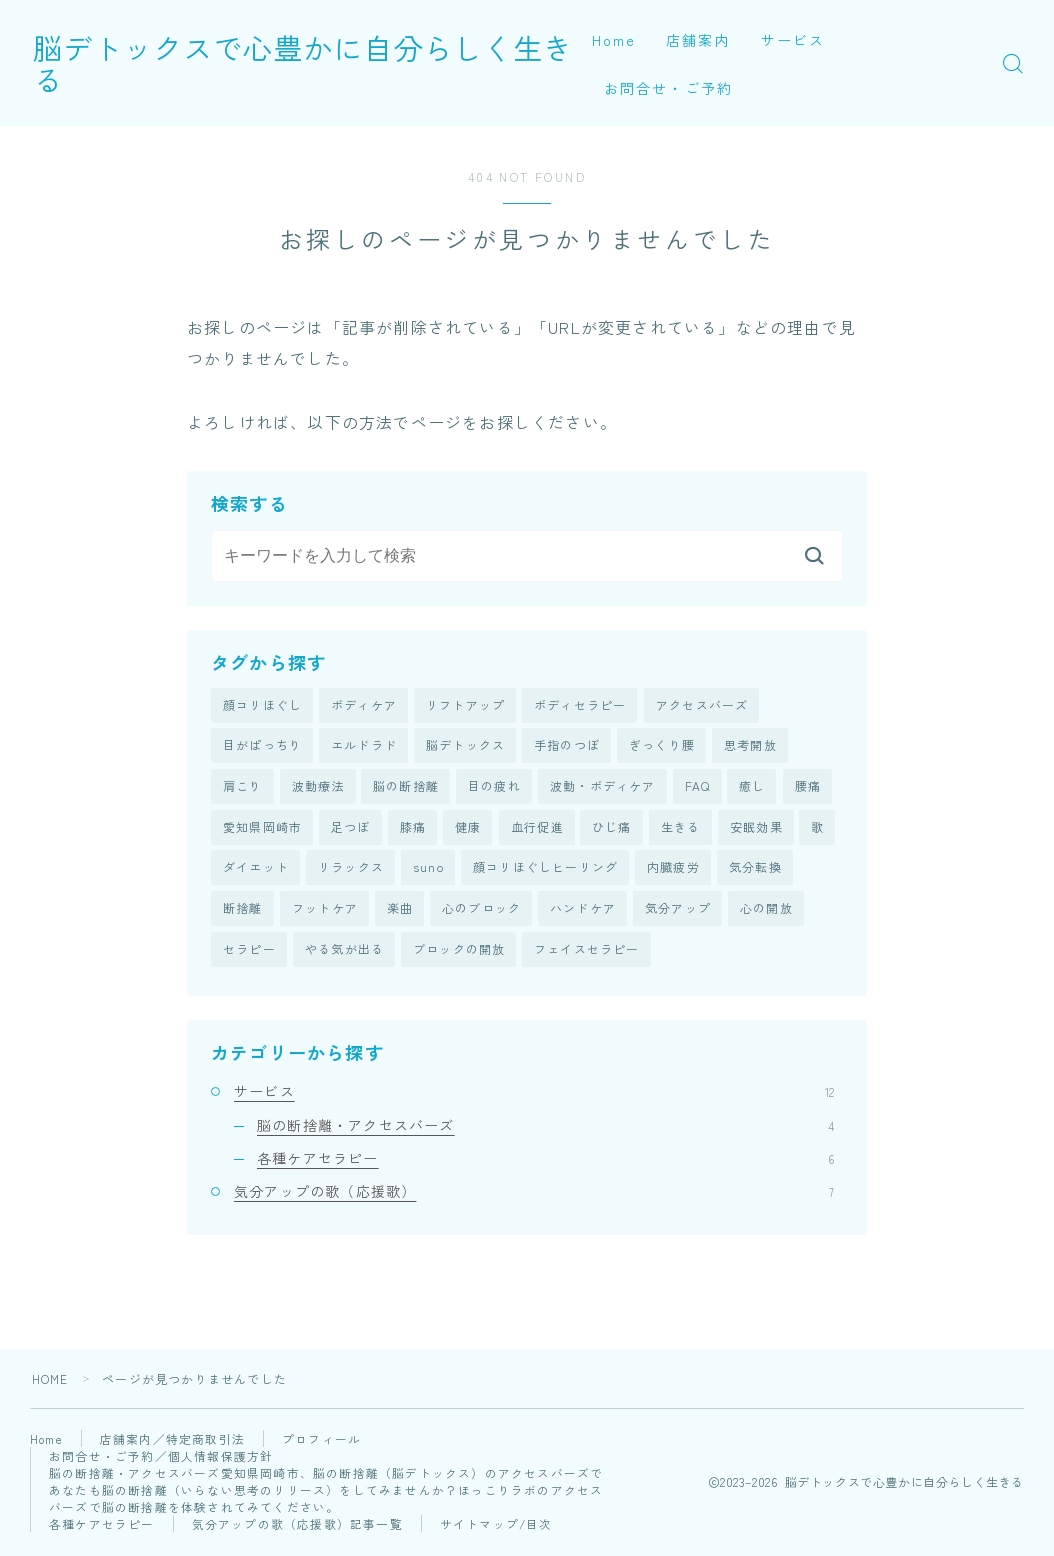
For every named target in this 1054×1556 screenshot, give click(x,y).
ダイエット (256, 870)
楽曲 (400, 912)
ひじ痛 (612, 829)
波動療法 (318, 787)
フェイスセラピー (587, 953)
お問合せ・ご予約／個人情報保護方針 (161, 1461)
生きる (681, 829)
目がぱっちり (262, 746)
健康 (468, 829)
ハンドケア (583, 912)
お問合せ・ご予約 (668, 88)
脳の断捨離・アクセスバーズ (545, 1130)
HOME (50, 1384)
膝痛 (413, 829)
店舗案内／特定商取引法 (175, 1444)
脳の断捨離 (406, 787)
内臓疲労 (673, 870)
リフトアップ (465, 705)
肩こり (243, 787)
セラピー (249, 953)
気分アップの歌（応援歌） (534, 1196)
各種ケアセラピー (545, 1163)
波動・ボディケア (603, 787)
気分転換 (755, 870)
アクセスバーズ (702, 705)
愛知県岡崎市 (262, 829)
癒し (752, 787)
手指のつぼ (567, 746)
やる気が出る (344, 953)
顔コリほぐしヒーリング (545, 870)
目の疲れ (494, 787)
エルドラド (364, 746)
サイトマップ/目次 (497, 1529)
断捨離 (243, 912)
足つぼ (351, 829)
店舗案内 (698, 40)
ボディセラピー (580, 705)
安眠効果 (756, 829)
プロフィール (324, 1444)
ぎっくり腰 (662, 746)
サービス (793, 40)
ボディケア (364, 705)
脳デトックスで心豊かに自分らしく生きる (337, 63)
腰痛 (808, 787)
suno (428, 870)
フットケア (325, 912)
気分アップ (678, 912)
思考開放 (750, 746)
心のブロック (481, 912)
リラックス (351, 870)
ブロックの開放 (459, 953)
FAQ (698, 787)
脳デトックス (465, 746)
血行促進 (537, 829)
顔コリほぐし (262, 705)
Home (614, 40)
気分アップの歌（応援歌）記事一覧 (297, 1529)
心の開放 (766, 912)
